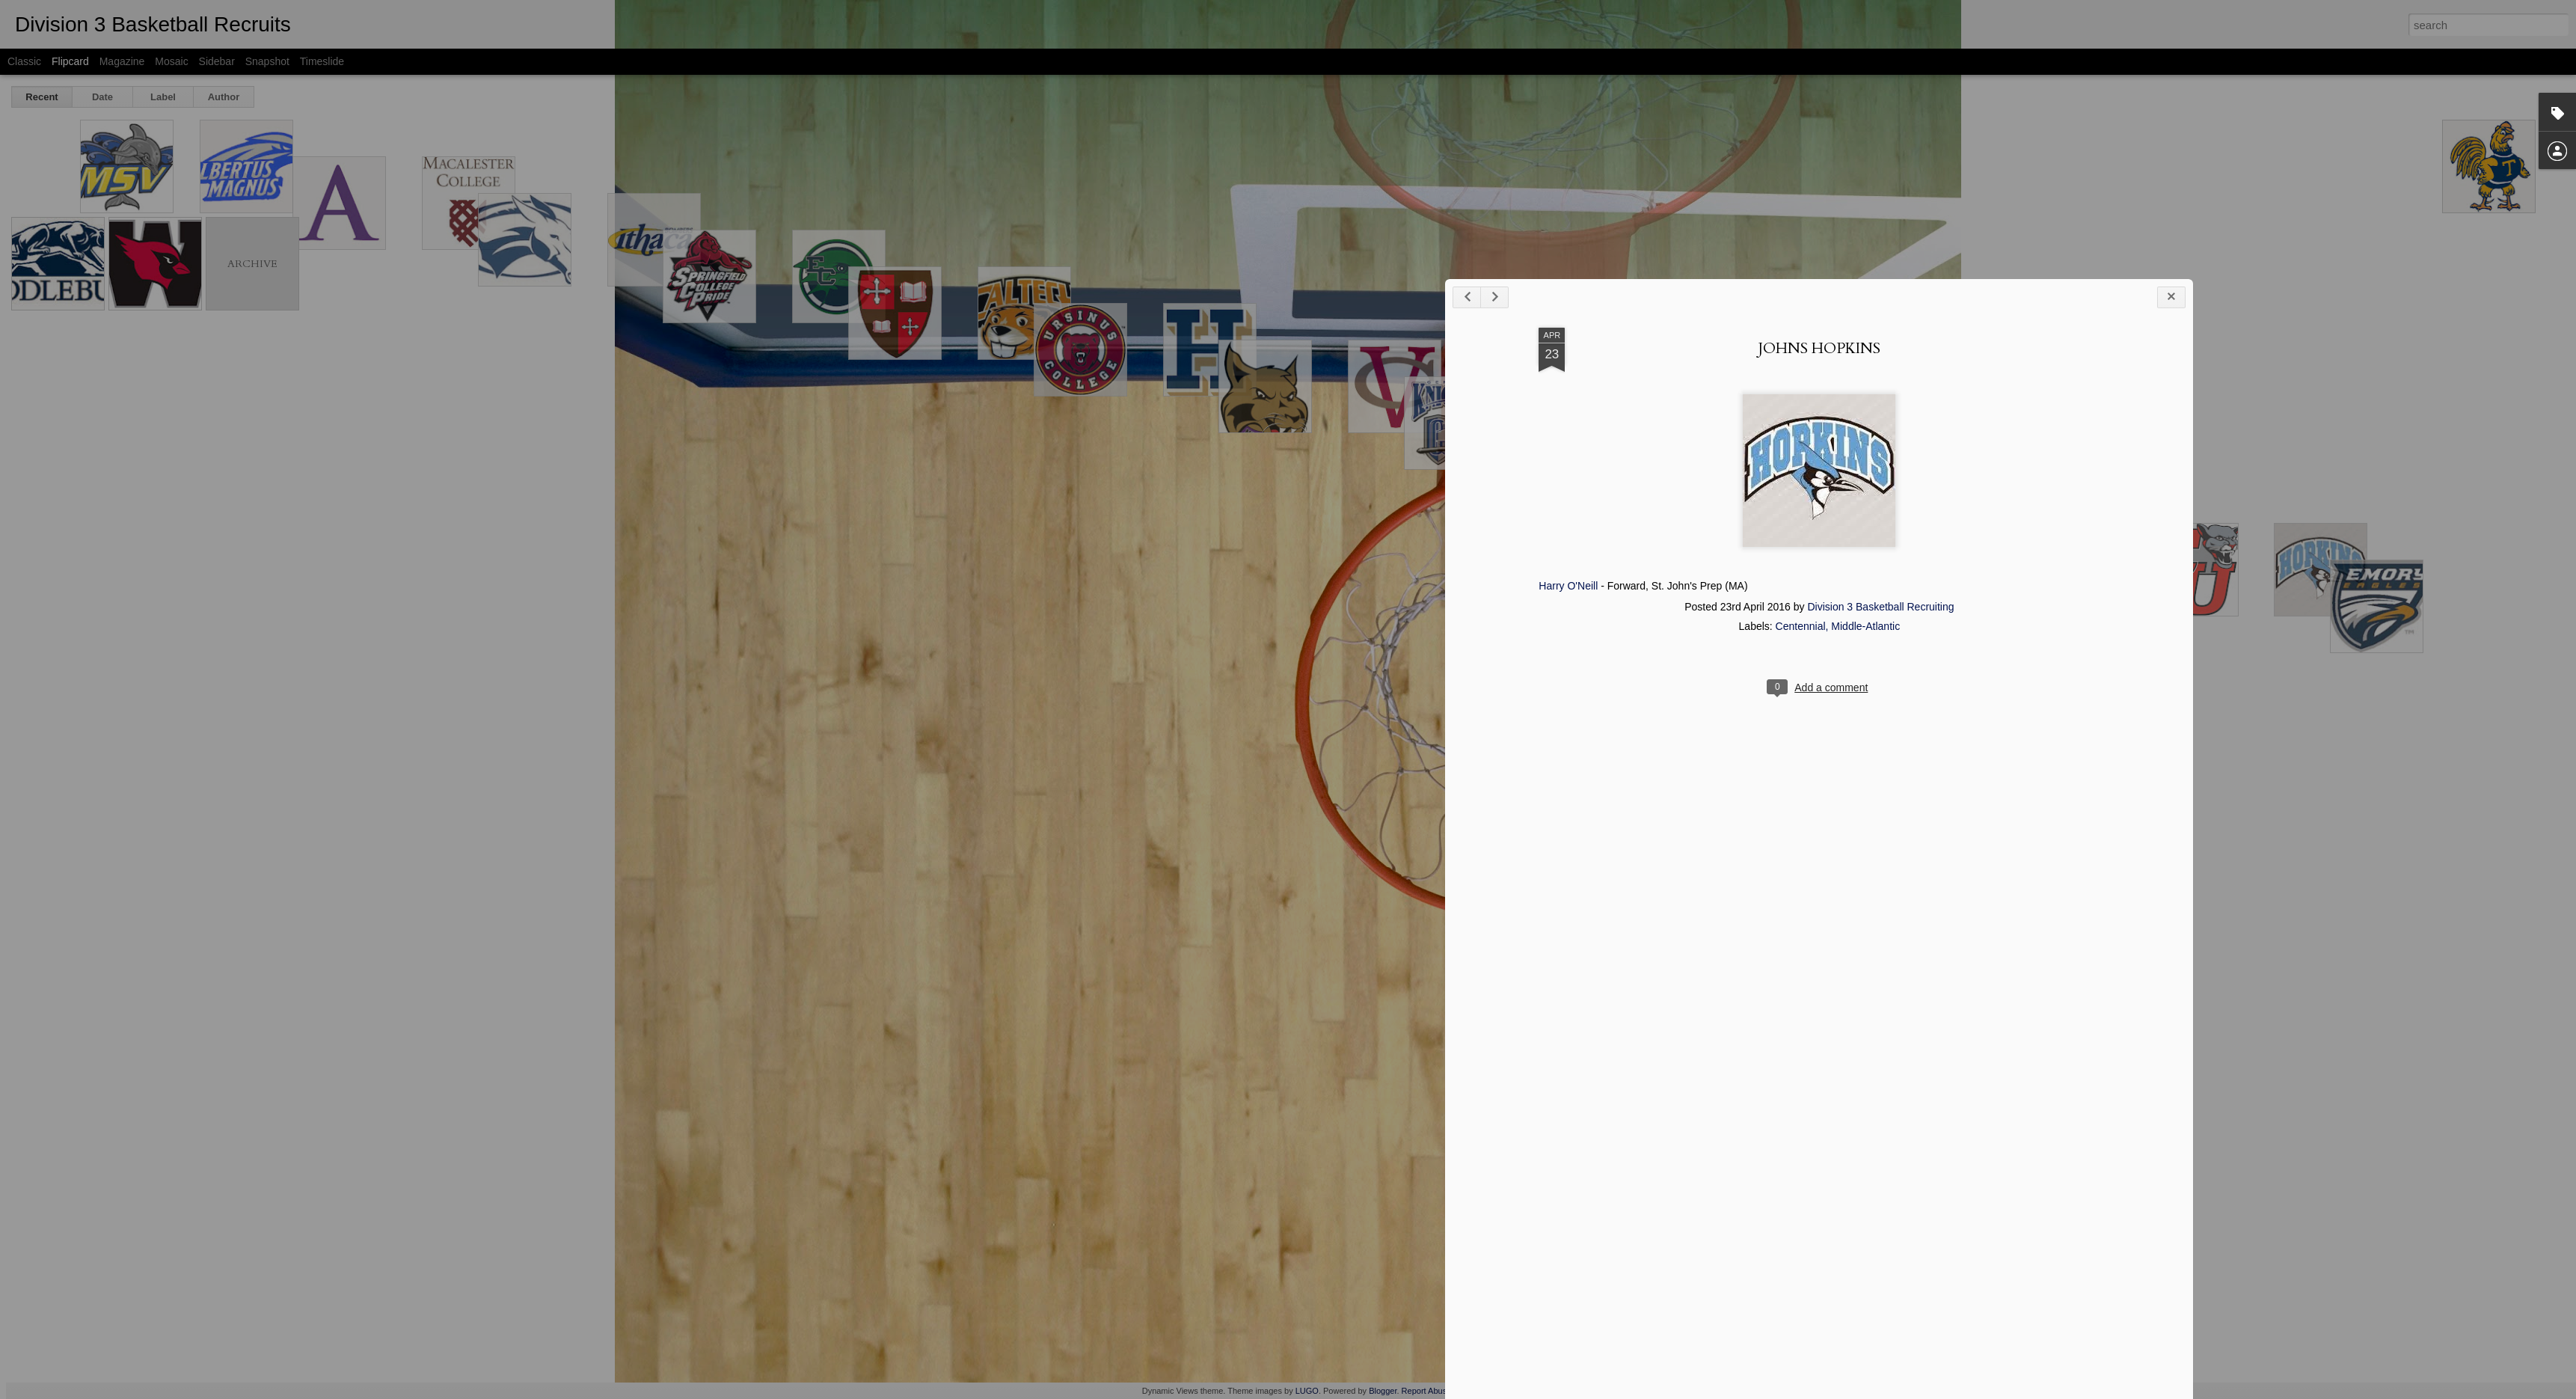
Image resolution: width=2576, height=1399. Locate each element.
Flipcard (70, 61)
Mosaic (171, 61)
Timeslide (322, 61)
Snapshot (267, 61)
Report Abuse (1427, 1390)
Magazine (122, 61)
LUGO (1307, 1390)
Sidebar (217, 61)
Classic (24, 61)
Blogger (1382, 1390)
